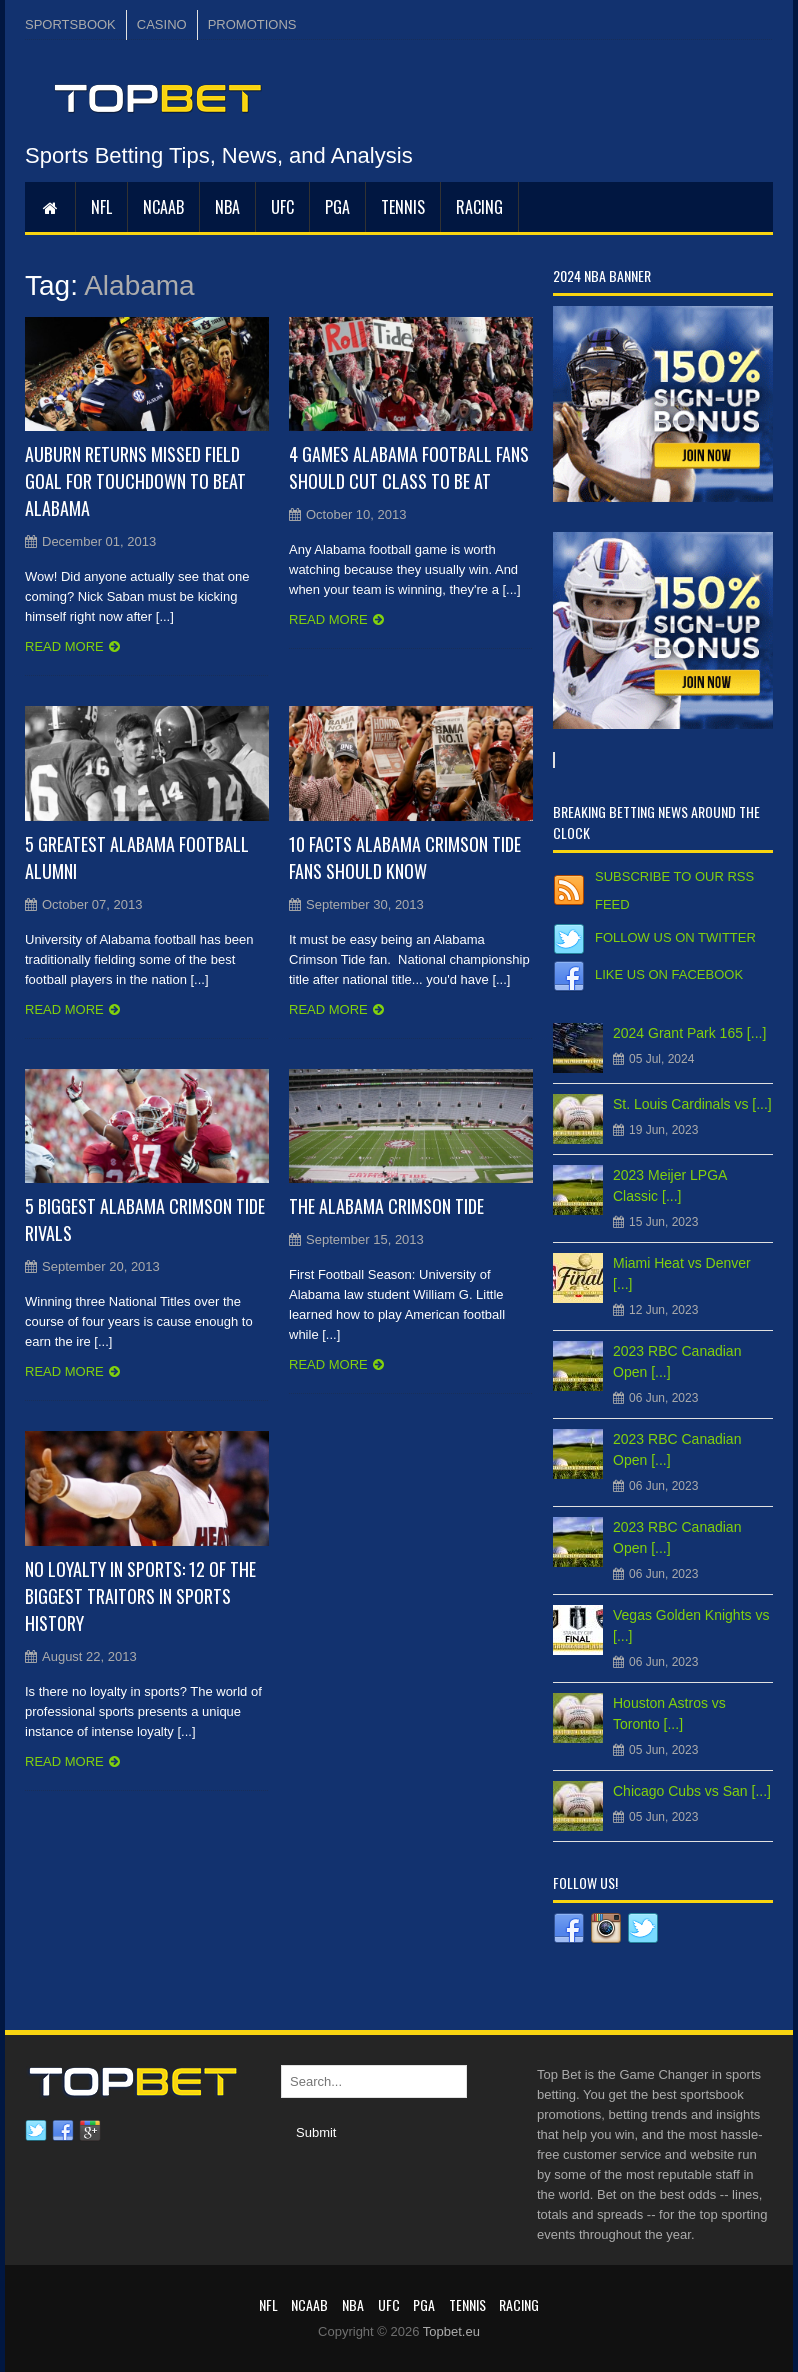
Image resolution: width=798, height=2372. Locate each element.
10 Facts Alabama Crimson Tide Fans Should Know (405, 857)
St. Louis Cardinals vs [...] (692, 1104)
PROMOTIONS (252, 24)
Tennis (403, 207)
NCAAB (163, 207)
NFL (101, 207)
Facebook (63, 2131)
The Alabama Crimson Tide (386, 1206)
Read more (64, 646)
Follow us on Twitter (675, 937)
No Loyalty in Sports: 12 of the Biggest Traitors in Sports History (140, 1596)
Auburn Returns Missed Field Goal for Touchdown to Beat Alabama (135, 481)
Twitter (36, 2131)
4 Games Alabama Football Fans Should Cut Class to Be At (409, 467)
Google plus (90, 2131)
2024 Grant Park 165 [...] (689, 1033)
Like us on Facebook (669, 974)
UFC (282, 207)
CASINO (162, 24)
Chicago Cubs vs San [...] (692, 1791)
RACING (479, 207)
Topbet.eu (451, 2331)
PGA (337, 207)
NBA (227, 207)
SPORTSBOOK (70, 24)
